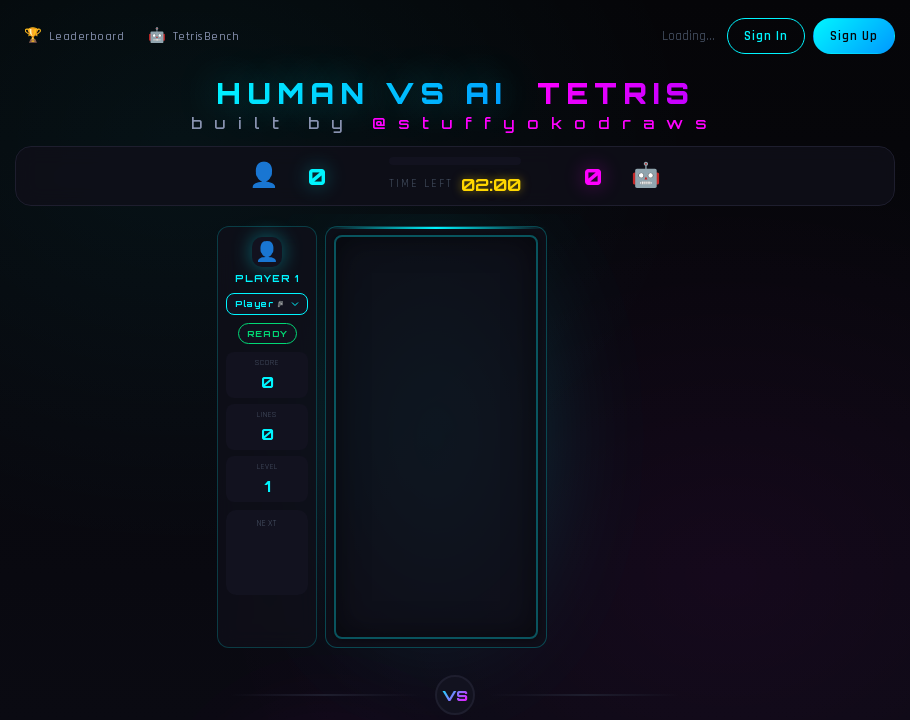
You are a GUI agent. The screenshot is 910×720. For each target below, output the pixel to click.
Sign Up (854, 36)
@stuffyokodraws (545, 123)
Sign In (766, 36)
